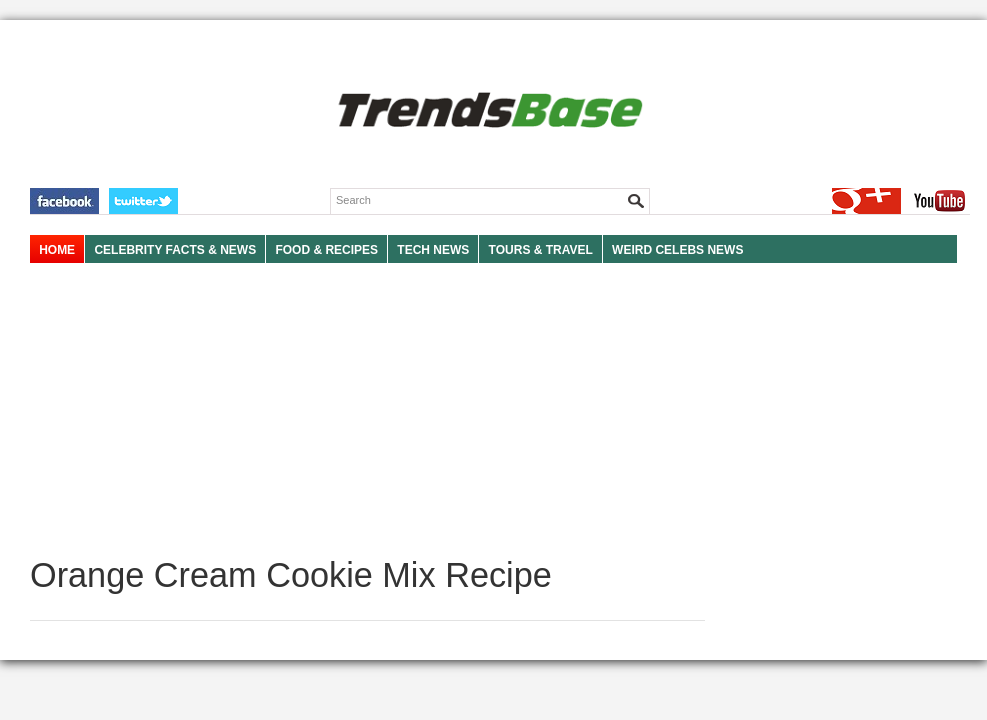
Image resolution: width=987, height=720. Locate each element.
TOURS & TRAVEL (541, 250)
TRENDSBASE (487, 111)
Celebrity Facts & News (175, 250)
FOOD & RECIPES (326, 250)
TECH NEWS (433, 250)
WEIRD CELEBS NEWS (677, 250)
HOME (57, 250)
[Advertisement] (367, 410)
